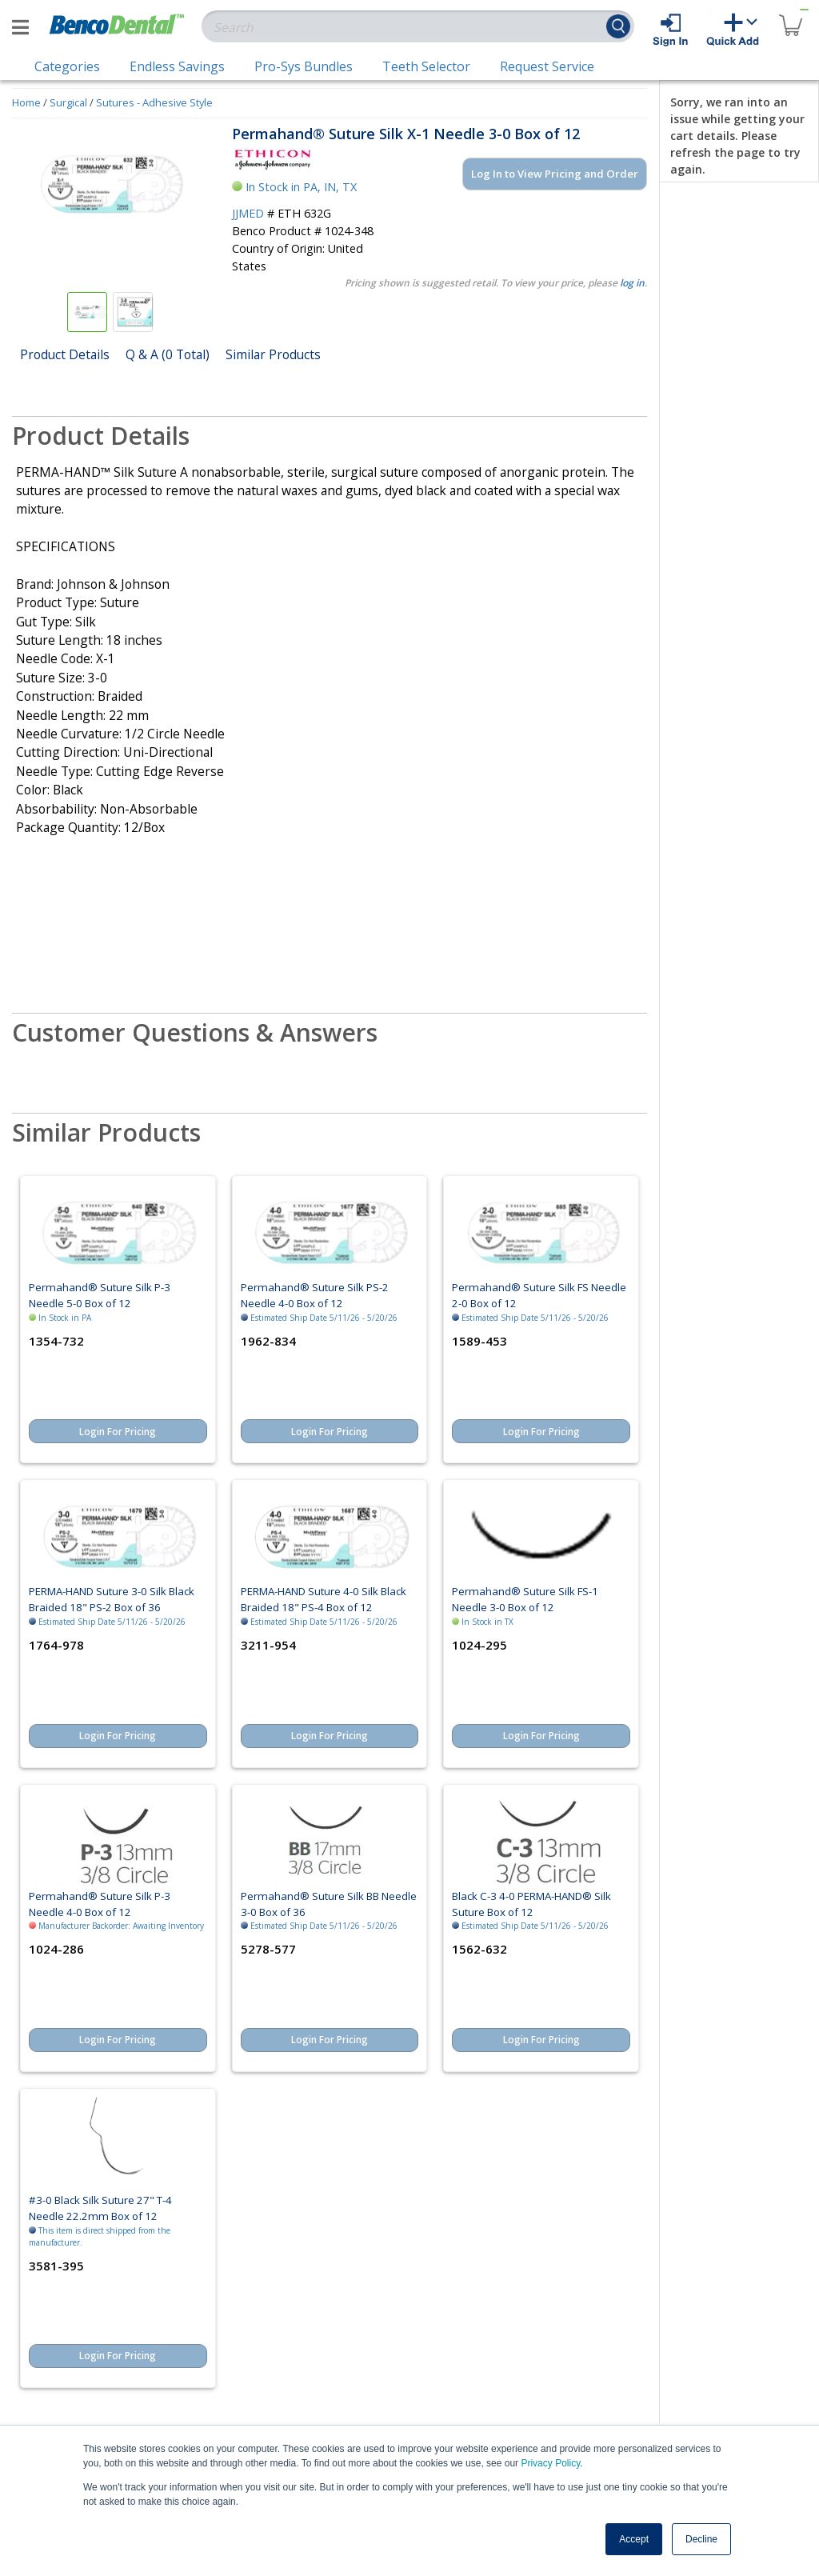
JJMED (248, 213)
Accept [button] (634, 2539)
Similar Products (273, 354)
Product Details (65, 354)
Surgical (68, 102)
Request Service (547, 66)
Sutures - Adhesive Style (154, 102)
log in (632, 283)
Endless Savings (177, 66)
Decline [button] (701, 2539)
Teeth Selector (426, 66)
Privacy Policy (550, 2463)
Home (26, 102)
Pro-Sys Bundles (303, 66)
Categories (67, 66)
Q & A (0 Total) (168, 354)
